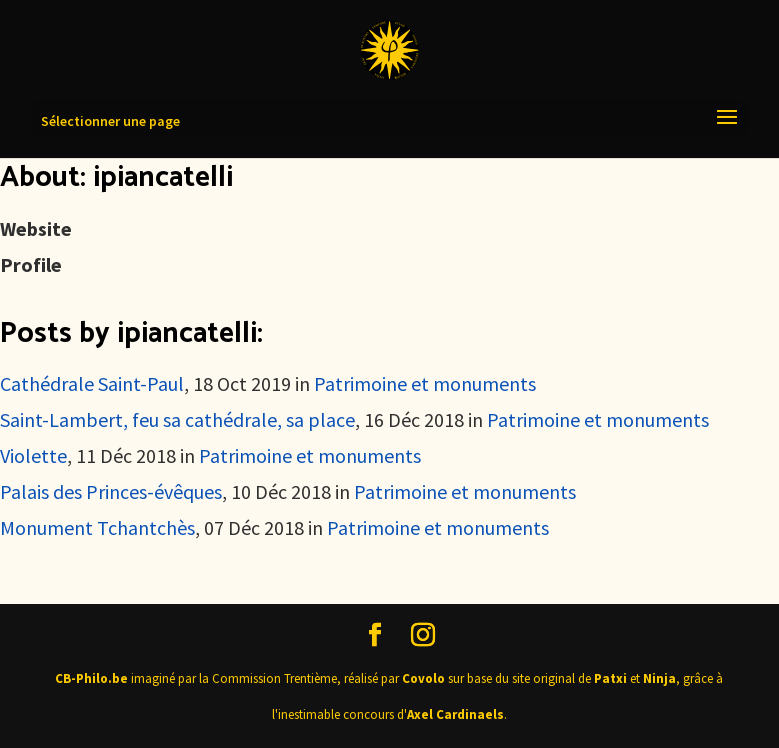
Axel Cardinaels (455, 714)
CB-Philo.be (91, 678)
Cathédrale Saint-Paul (92, 383)
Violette (33, 455)
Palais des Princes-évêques (111, 491)
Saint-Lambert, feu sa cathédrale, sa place (177, 419)
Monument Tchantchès (97, 527)
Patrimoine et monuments (425, 383)
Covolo (423, 678)
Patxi (610, 678)
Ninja (659, 678)
